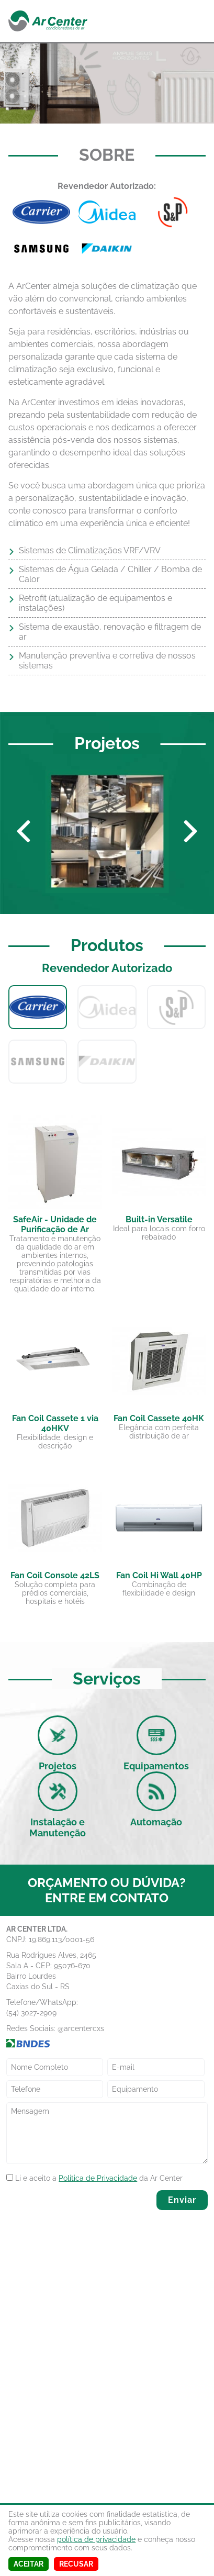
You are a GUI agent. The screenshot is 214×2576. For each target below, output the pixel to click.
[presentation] (68, 2205)
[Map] (107, 2361)
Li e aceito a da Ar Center (94, 2177)
